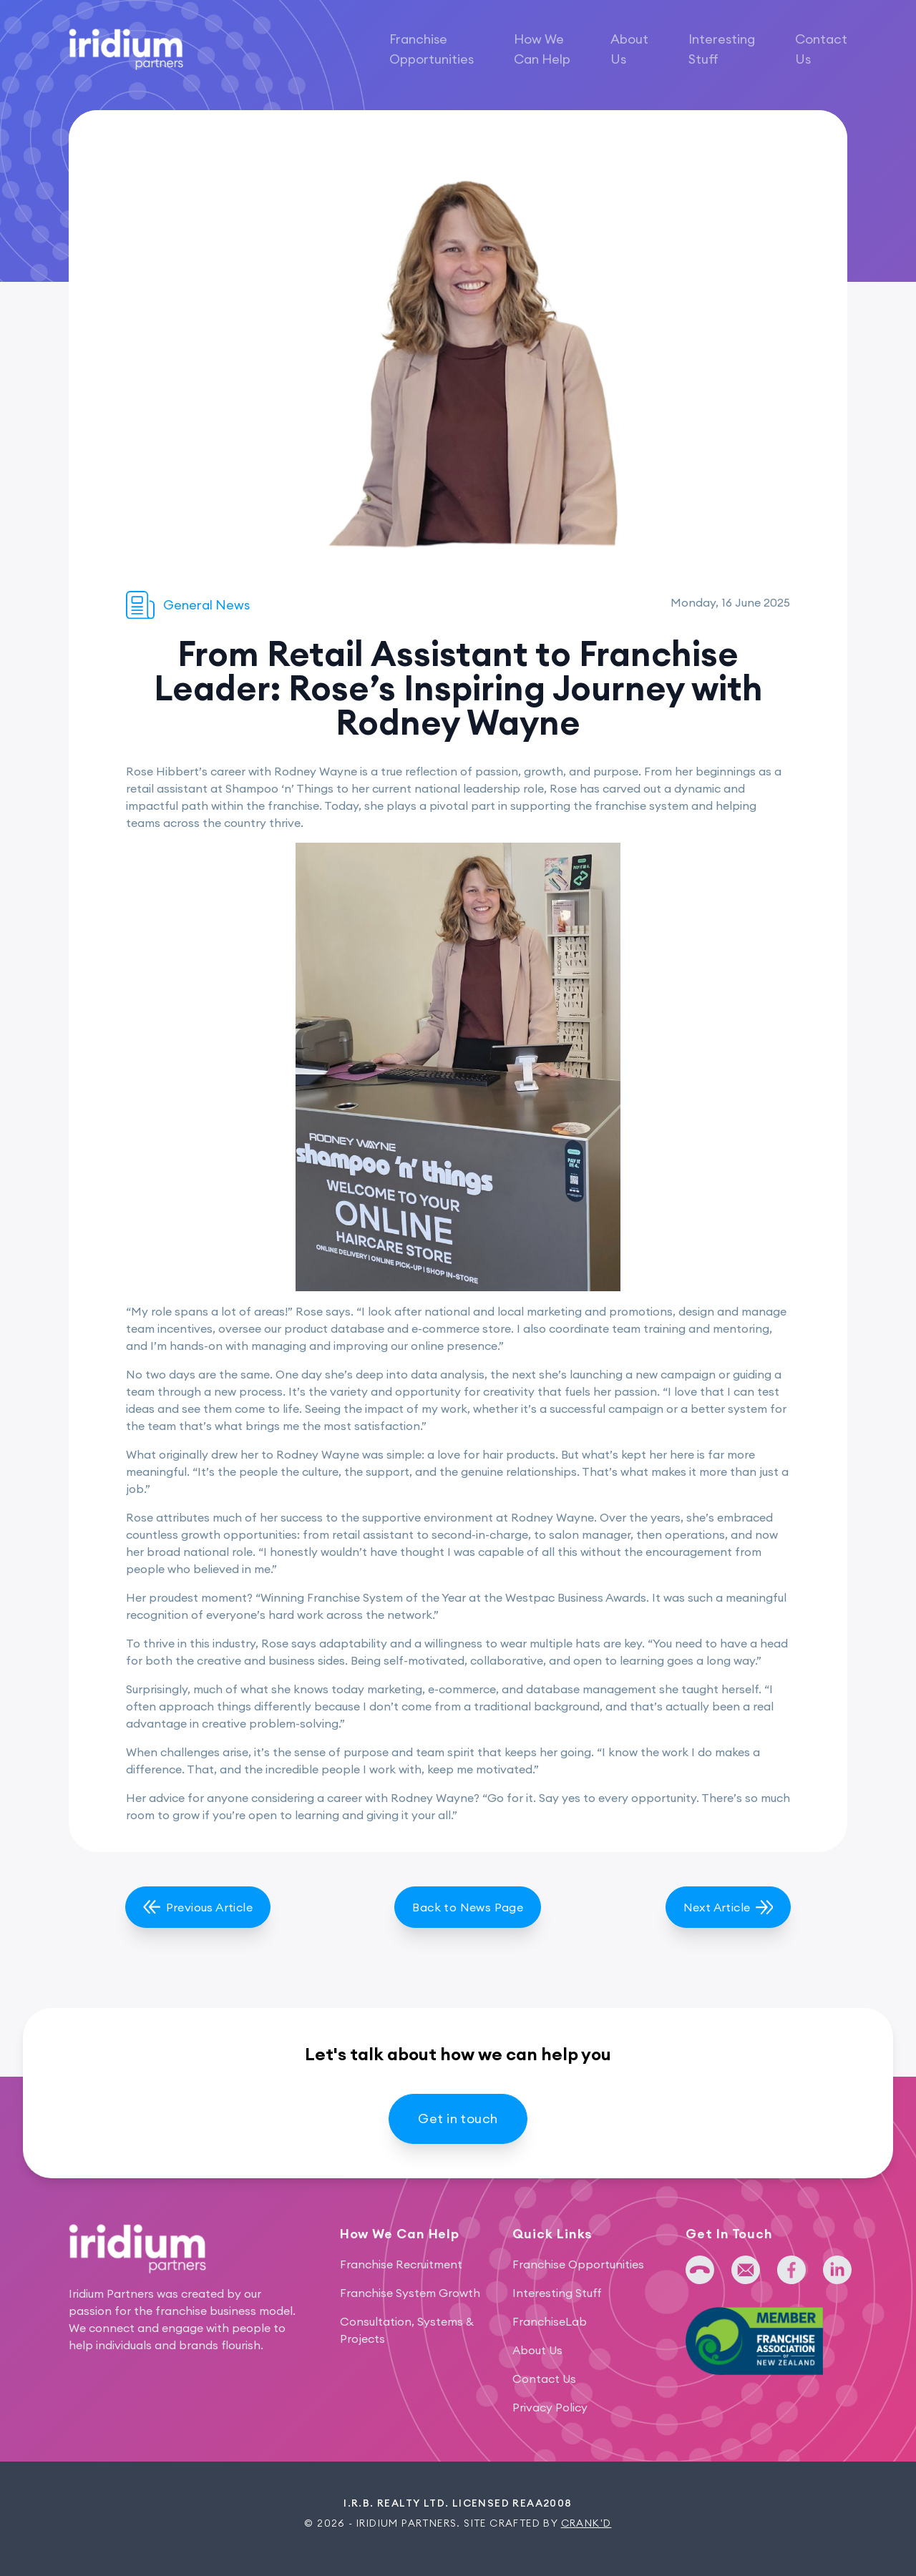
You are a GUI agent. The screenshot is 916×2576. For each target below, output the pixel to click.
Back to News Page (467, 1907)
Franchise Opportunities (431, 49)
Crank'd (586, 2523)
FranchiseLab (549, 2321)
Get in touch (457, 2118)
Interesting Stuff (721, 49)
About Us (629, 49)
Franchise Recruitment (401, 2264)
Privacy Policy (550, 2407)
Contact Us (821, 49)
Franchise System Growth (410, 2293)
